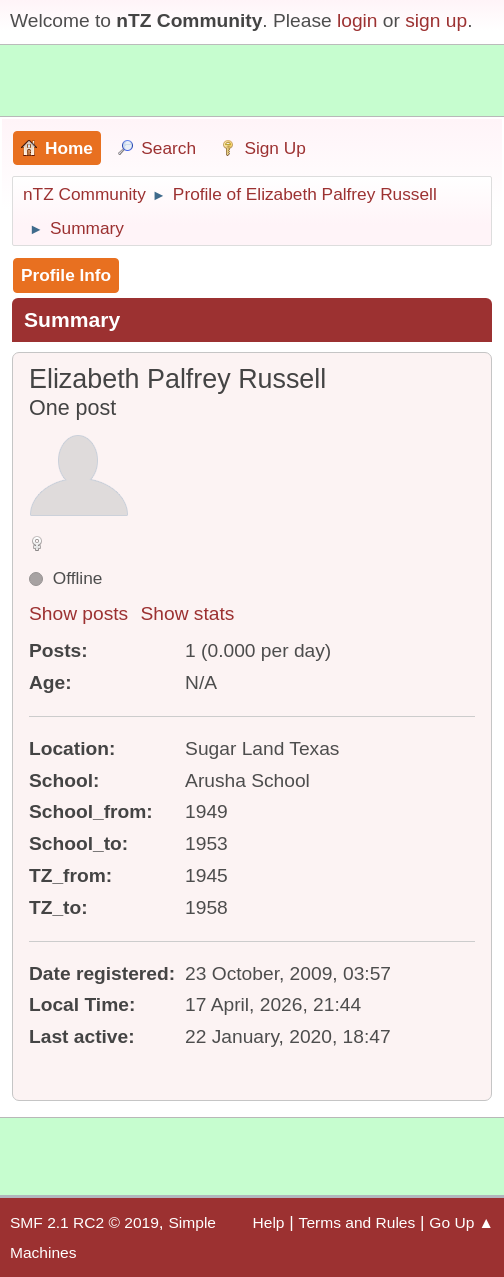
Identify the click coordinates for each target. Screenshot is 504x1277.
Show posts (78, 613)
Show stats (188, 613)
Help (269, 1222)
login (357, 20)
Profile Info (66, 275)
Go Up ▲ (461, 1222)
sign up (436, 20)
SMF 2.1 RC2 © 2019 (84, 1222)
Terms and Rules (357, 1222)
